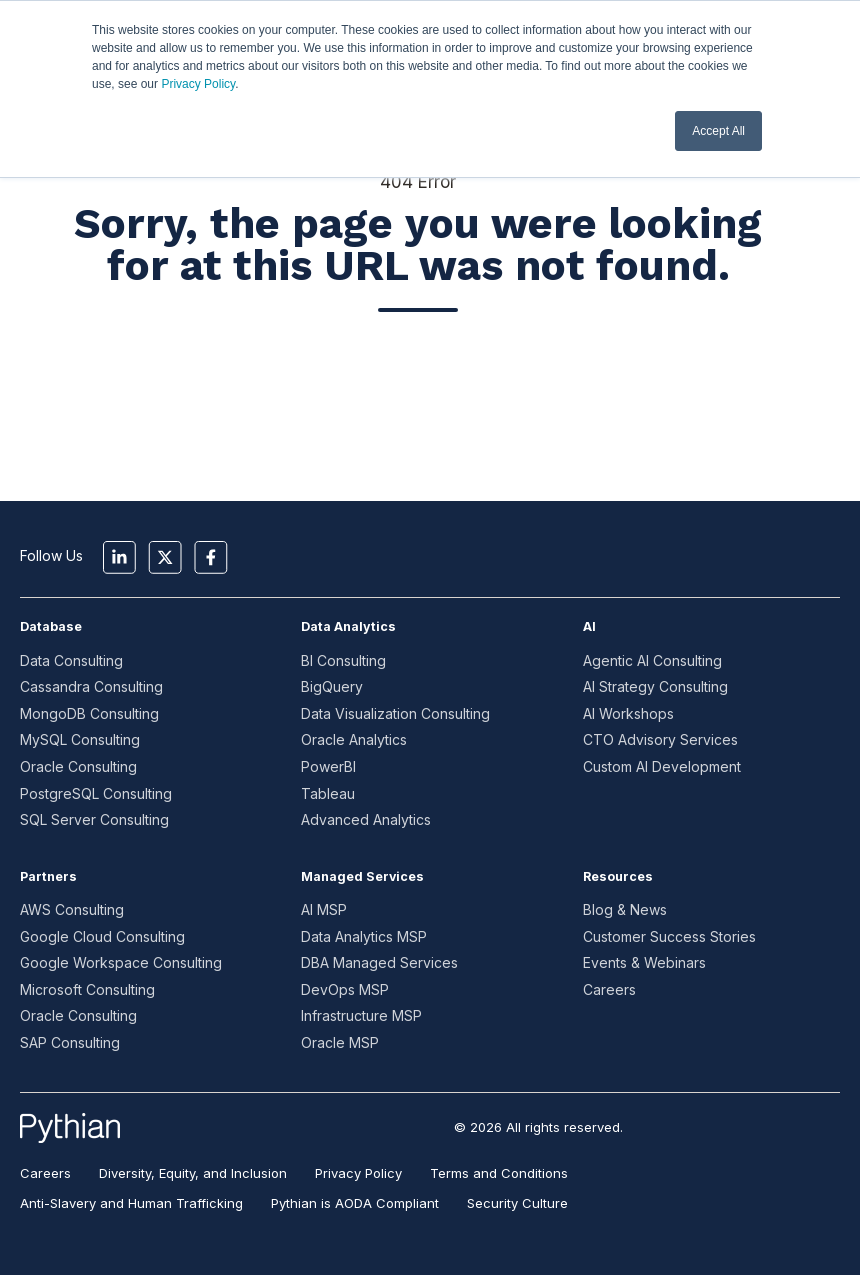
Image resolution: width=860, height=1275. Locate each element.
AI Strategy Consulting (655, 686)
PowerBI (328, 766)
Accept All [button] (718, 131)
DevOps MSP (345, 989)
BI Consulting (343, 660)
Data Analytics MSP (364, 936)
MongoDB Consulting (89, 713)
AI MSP (324, 909)
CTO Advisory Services (660, 739)
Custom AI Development (662, 766)
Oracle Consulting (78, 766)
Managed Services (362, 876)
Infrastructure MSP (361, 1015)
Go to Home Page (418, 381)
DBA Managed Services (379, 962)
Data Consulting (71, 660)
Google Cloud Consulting (102, 936)
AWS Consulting (72, 909)
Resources (618, 876)
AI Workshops (628, 713)
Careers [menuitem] (45, 1173)
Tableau (328, 793)
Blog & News (625, 909)
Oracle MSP (340, 1042)
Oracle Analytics (354, 739)
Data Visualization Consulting (395, 713)
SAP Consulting (70, 1042)
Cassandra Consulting (91, 686)
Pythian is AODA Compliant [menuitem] (355, 1203)
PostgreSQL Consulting (96, 793)
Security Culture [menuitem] (517, 1203)
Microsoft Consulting (87, 989)
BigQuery (332, 686)
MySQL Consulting (80, 739)
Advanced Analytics (366, 819)
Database (51, 626)
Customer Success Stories (669, 936)
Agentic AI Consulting (652, 660)
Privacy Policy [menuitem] (358, 1173)
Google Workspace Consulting (121, 962)
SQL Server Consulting (94, 819)
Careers (609, 989)
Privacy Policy (198, 84)
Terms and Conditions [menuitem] (499, 1173)
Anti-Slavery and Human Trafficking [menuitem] (131, 1203)
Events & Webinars (644, 962)
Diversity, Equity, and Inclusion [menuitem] (193, 1173)
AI (589, 626)
